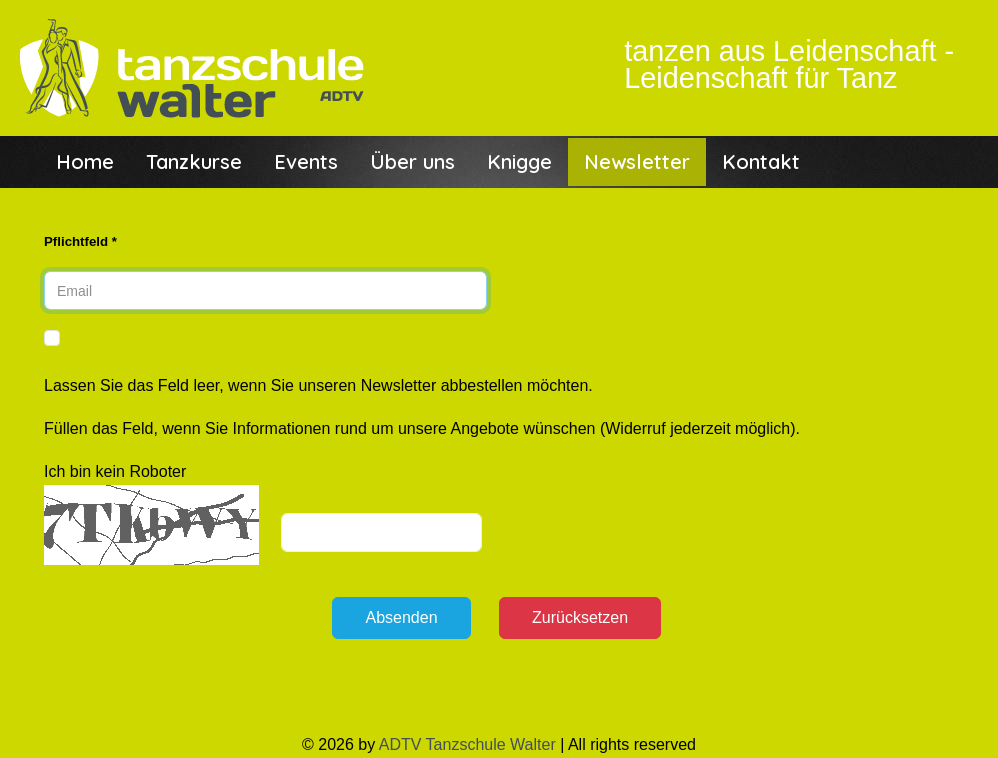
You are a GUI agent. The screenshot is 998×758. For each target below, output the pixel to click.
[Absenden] (401, 618)
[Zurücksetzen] (580, 618)
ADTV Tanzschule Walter (467, 744)
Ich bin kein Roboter (115, 471)
